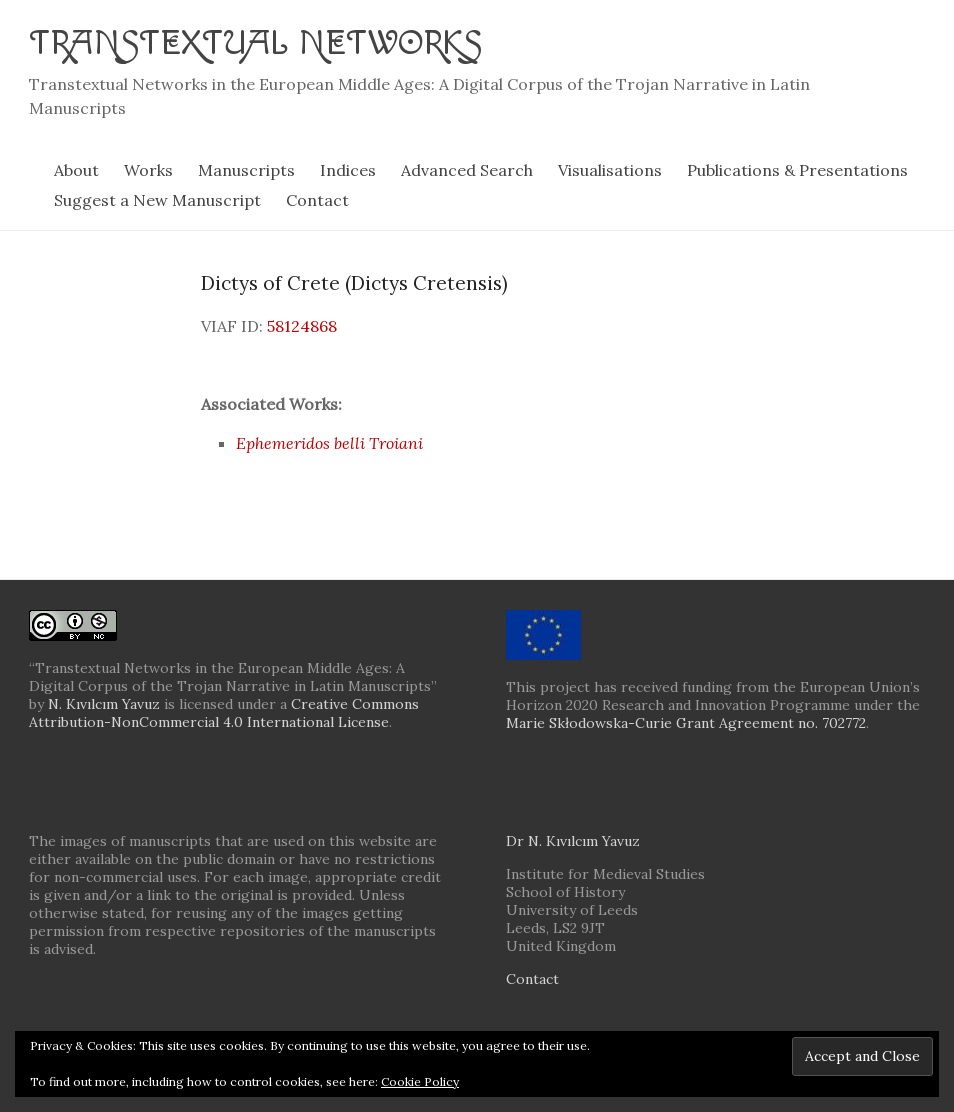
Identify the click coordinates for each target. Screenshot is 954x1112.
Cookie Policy (420, 1081)
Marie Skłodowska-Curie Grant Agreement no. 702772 (686, 722)
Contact (317, 199)
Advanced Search (467, 169)
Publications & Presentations (797, 169)
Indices (348, 169)
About (76, 169)
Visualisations (610, 169)
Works (148, 169)
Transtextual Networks (259, 42)
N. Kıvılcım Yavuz (104, 703)
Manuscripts (246, 169)
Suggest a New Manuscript (157, 199)
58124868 (302, 325)
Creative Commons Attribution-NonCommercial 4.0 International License (224, 712)
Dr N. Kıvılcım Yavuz (573, 840)
